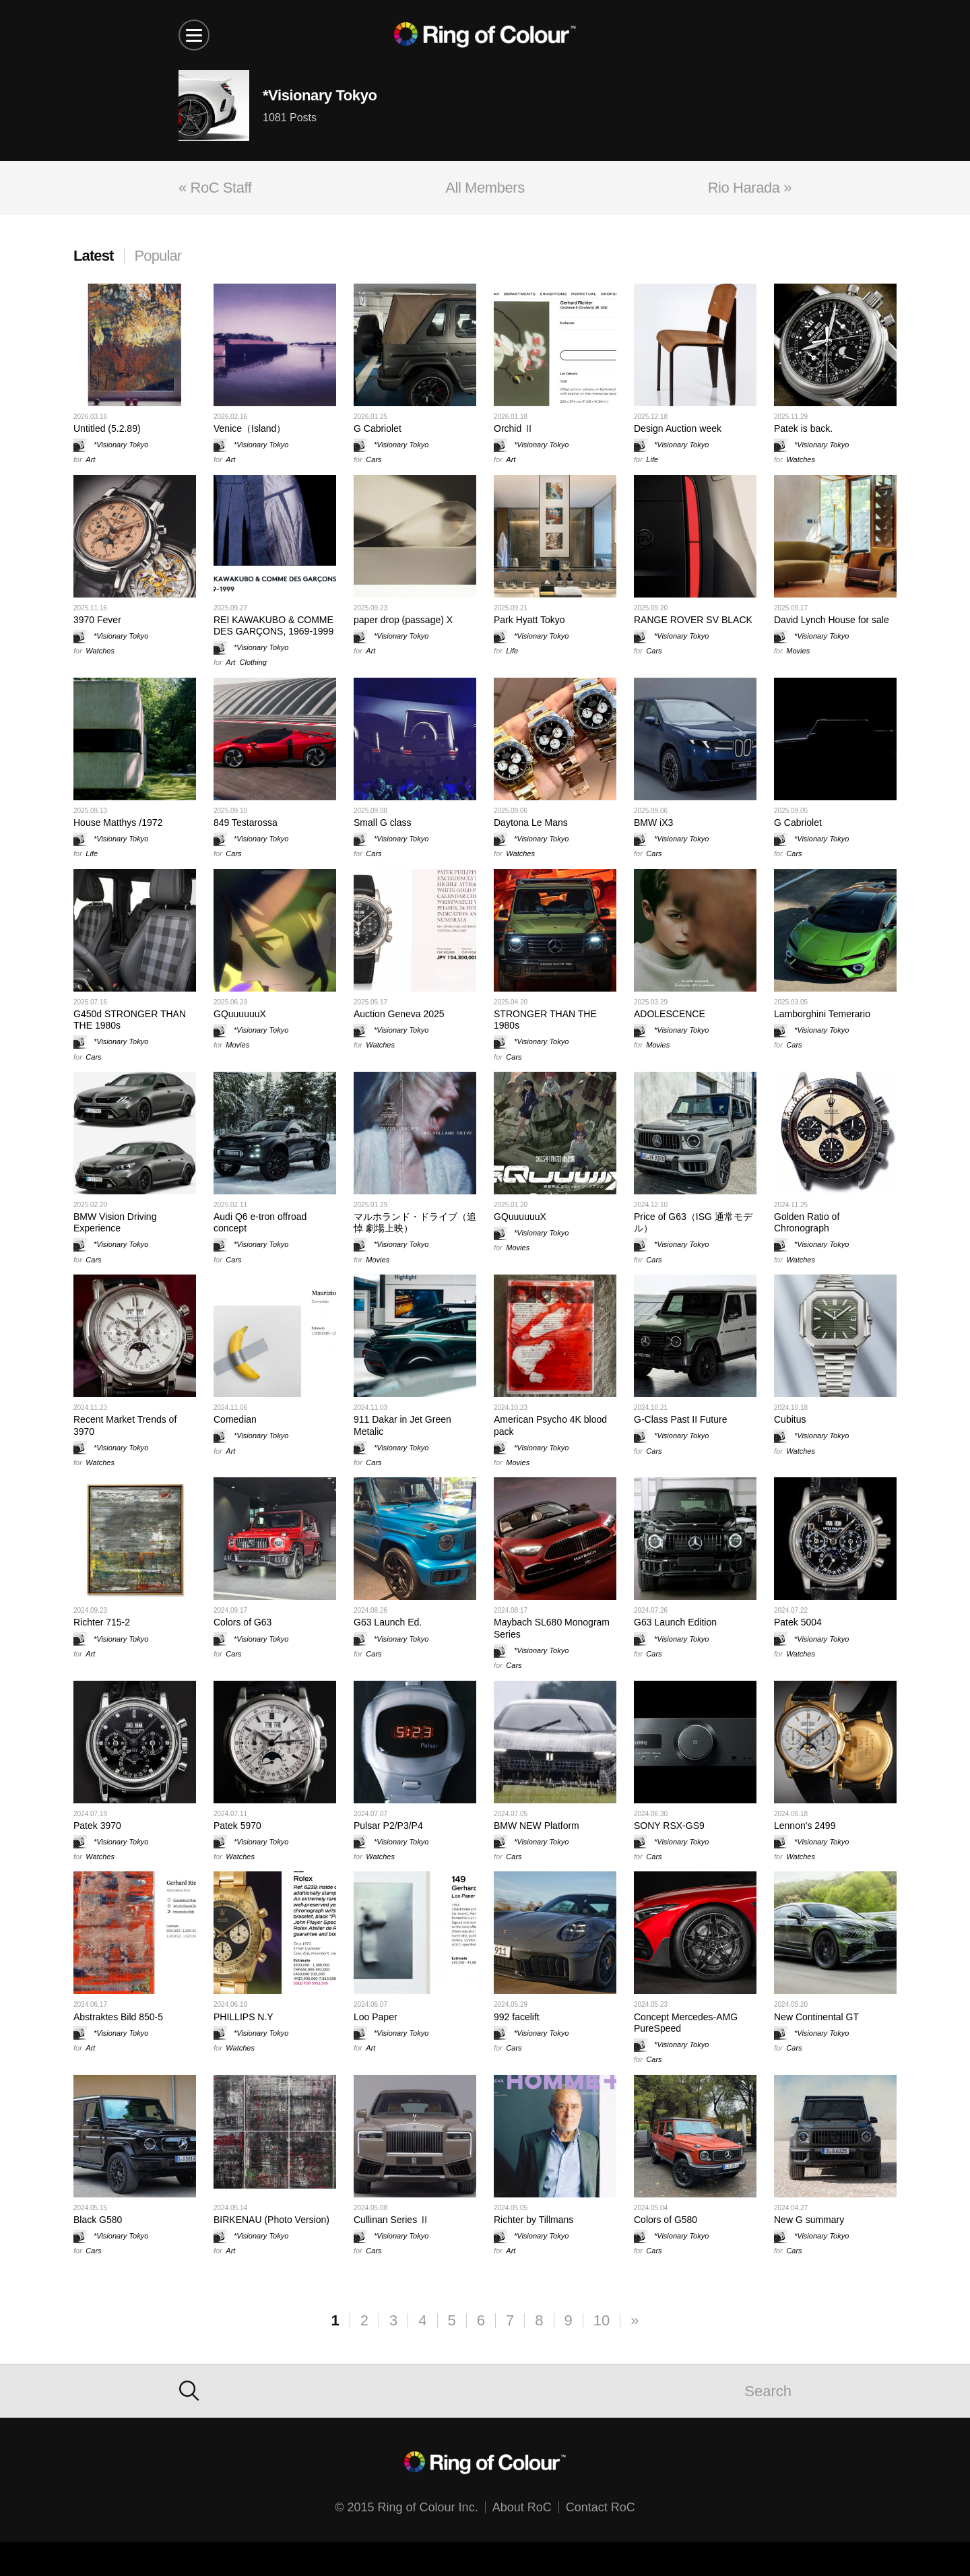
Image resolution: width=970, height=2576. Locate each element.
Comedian (235, 1419)
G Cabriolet (377, 428)
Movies (798, 651)
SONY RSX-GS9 (669, 1825)
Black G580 (97, 2219)
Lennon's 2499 (804, 1825)
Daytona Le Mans (531, 822)
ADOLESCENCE (669, 1013)
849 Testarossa (246, 822)
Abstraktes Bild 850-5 (118, 2016)
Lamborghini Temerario (822, 1013)
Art (90, 459)
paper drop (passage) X (403, 619)
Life (652, 459)
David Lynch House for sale (831, 619)
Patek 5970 (237, 1825)
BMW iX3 (653, 822)
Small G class (383, 822)
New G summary (809, 2219)
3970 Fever (97, 619)
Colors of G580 (665, 2219)
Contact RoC (600, 2507)
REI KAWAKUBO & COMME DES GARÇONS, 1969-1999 (273, 625)
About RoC (522, 2507)
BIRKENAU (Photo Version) (271, 2219)
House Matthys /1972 (117, 822)
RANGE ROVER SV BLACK (693, 619)
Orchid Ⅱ (514, 428)
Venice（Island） (250, 428)
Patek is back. (803, 428)
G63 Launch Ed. (388, 1622)
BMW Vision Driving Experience (114, 1222)
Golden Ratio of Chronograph (806, 1222)
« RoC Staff (215, 187)
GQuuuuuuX (240, 1013)
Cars (373, 459)
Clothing (253, 662)
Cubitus (790, 1419)
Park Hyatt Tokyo (529, 619)
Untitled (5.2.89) (107, 428)
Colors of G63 (242, 1622)
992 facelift (517, 2016)
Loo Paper (375, 2016)
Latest (93, 255)
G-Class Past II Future (680, 1419)
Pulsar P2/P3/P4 (388, 1825)
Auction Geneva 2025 (399, 1013)
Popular (158, 255)
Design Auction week (677, 428)
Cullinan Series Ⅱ (391, 2219)
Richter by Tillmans (533, 2219)
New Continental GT (816, 2016)
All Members (484, 187)
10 (601, 2320)
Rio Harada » (749, 187)
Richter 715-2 (101, 1622)
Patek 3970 (97, 1825)
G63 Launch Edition (675, 1622)
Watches (800, 459)
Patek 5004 (798, 1622)
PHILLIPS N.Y (243, 2016)
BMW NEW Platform (536, 1825)
